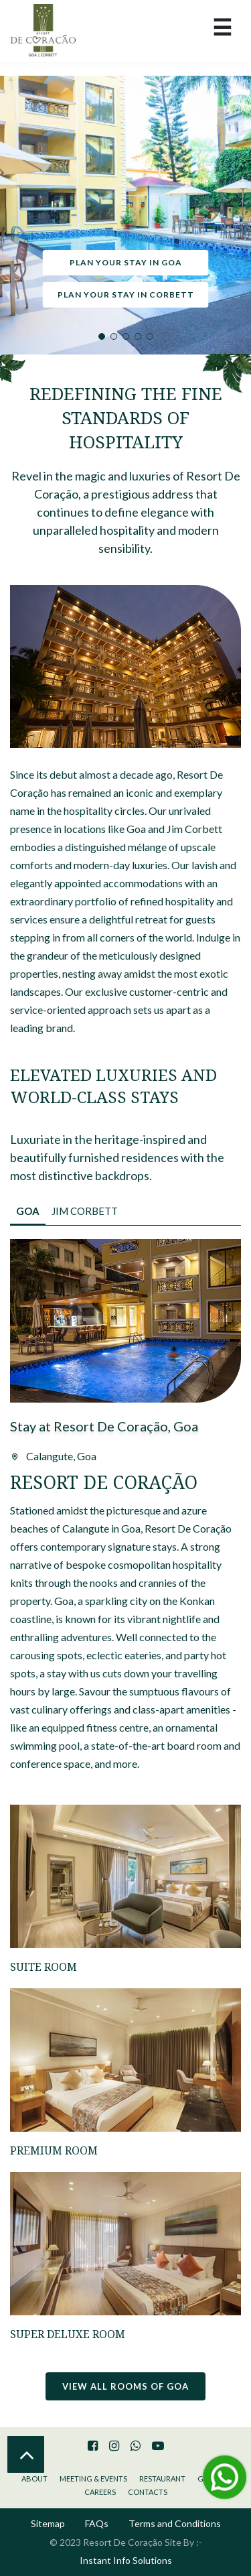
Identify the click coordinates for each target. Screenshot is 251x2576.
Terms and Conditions (175, 2523)
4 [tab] (138, 336)
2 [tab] (113, 336)
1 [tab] (101, 336)
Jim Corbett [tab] (85, 1211)
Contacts (147, 2492)
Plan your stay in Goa (126, 262)
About (34, 2478)
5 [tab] (150, 336)
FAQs (96, 2523)
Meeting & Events (93, 2478)
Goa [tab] (27, 1211)
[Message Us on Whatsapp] (223, 2477)
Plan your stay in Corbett (126, 294)
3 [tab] (125, 336)
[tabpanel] (125, 215)
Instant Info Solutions (126, 2560)
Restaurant (162, 2478)
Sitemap (48, 2523)
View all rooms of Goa (125, 2386)
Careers (100, 2492)
